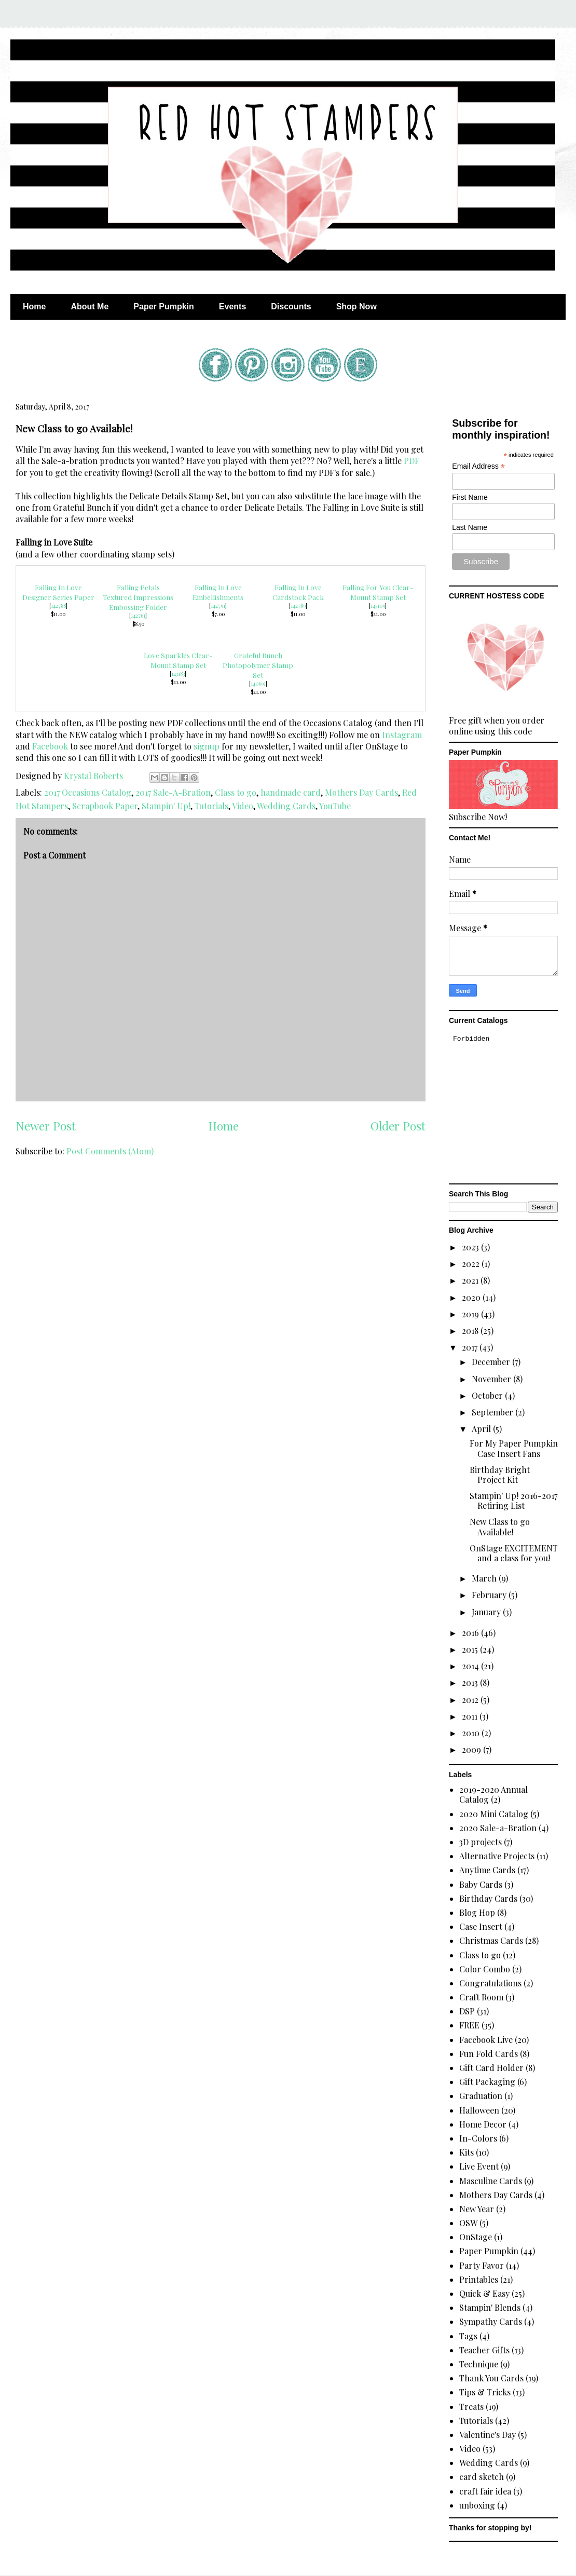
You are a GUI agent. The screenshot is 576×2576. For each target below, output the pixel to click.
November (492, 1378)
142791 (218, 605)
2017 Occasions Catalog (87, 792)
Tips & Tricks (485, 2392)
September (493, 1412)
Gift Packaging (487, 2081)
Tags (468, 2335)
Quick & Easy (484, 2293)
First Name (469, 497)
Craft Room (481, 1997)
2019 (471, 1314)
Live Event (479, 2166)
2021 (471, 1280)
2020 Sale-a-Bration (498, 1827)
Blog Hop (477, 1912)
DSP (467, 2011)
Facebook (50, 746)
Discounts (291, 306)
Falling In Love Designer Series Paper (58, 592)
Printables (478, 2279)
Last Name (469, 527)
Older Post (398, 1126)
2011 (470, 1716)
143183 (178, 673)
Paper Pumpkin (163, 306)
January (487, 1611)
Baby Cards (480, 1884)
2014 (471, 1665)
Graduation (480, 2095)
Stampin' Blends (489, 2307)
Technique (478, 2364)
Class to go (235, 792)
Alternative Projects (496, 1855)
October (488, 1395)
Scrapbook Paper (105, 805)
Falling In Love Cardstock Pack (298, 592)
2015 (471, 1649)
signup (207, 746)
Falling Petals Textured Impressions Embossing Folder (138, 596)
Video (242, 805)
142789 (298, 605)
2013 (471, 1682)
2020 (472, 1297)
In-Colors (478, 2138)
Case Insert (480, 1926)
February (490, 1594)
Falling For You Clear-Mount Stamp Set (378, 592)
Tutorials (211, 805)
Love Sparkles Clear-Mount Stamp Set (178, 660)
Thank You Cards (491, 2378)
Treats (471, 2406)
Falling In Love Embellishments (218, 592)
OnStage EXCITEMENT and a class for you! (514, 1553)
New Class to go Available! (500, 1526)
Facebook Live (486, 2039)
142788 (58, 605)
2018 (471, 1330)
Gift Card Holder (491, 2067)
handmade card (290, 792)
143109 (378, 605)
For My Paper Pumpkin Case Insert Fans (514, 1448)
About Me (89, 306)
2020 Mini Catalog (493, 1813)
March (485, 1578)
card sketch (481, 2476)
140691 (258, 683)
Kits (466, 2152)
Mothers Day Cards (361, 792)
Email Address (478, 466)
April (482, 1428)
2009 (472, 1749)
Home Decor (482, 2124)
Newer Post (46, 1126)
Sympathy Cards (490, 2321)
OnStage (475, 2236)
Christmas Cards (491, 1940)
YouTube (335, 805)
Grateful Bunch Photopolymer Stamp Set (258, 664)
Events (232, 306)
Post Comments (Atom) (110, 1151)
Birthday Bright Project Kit (500, 1474)
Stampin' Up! (166, 805)
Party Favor (481, 2265)
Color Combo (484, 1969)
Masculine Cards (490, 2180)
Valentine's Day (487, 2434)
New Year (476, 2208)
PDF (411, 460)
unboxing (477, 2505)
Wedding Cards (286, 805)
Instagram (402, 734)
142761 (138, 615)
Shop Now (356, 306)
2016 (471, 1632)
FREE (469, 2025)
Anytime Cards (487, 1869)
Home (34, 306)
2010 (472, 1732)
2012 (471, 1699)
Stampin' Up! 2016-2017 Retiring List (513, 1500)
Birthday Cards (488, 1898)
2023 (471, 1247)
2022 (472, 1263)
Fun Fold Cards (488, 2053)
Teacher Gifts (484, 2350)
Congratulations (490, 1983)
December (492, 1361)
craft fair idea (485, 2491)
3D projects (480, 1841)
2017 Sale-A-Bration (173, 792)
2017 (470, 1347)
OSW (468, 2222)
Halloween (479, 2110)
